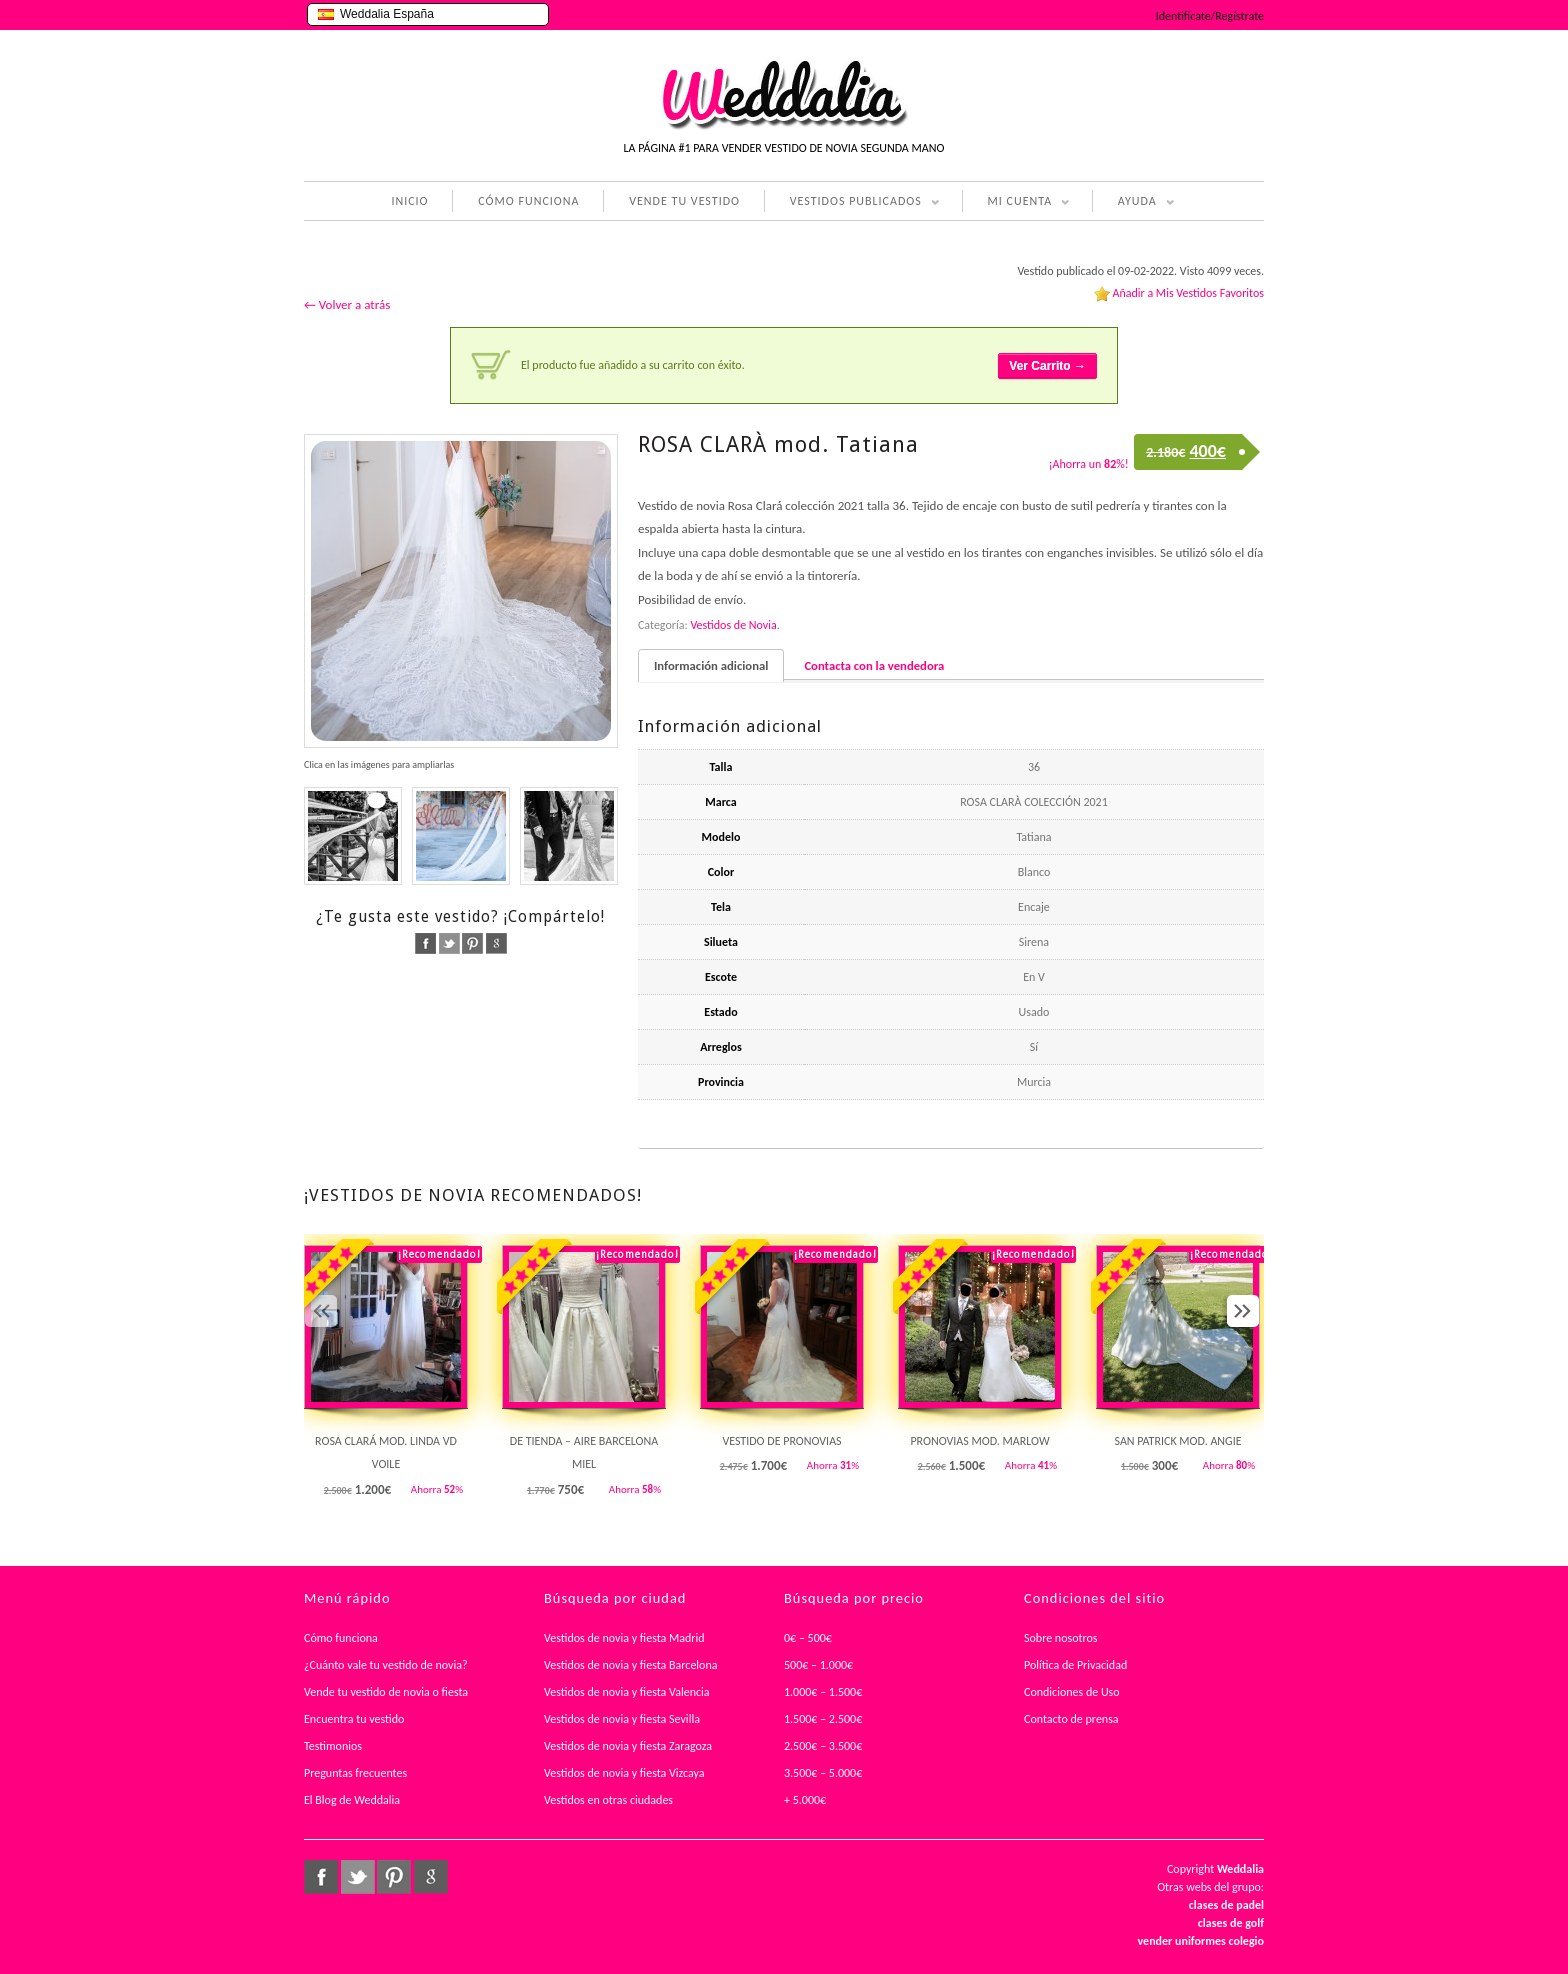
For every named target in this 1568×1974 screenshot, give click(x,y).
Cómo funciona (341, 1638)
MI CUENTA (1016, 203)
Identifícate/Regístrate (1210, 16)
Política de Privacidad (1075, 1665)
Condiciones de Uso (1072, 1692)
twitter (449, 943)
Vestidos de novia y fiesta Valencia (627, 1692)
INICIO (409, 201)
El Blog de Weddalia (352, 1800)
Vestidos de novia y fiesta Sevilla (622, 1719)
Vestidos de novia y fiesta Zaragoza (628, 1746)
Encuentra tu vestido (354, 1719)
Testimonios (333, 1746)
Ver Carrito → (1047, 366)
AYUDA (1133, 203)
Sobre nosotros (1061, 1638)
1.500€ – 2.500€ (823, 1719)
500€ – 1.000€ (818, 1665)
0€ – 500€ (808, 1638)
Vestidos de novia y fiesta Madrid (624, 1638)
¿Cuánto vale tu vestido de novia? (386, 1665)
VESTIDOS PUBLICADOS (852, 203)
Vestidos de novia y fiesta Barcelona (631, 1665)
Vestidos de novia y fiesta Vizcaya (624, 1773)
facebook (425, 943)
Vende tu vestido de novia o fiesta (386, 1692)
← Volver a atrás (347, 304)
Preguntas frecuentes (355, 1773)
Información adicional (711, 665)
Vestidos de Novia (733, 625)
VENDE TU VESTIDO (684, 201)
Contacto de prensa (1071, 1719)
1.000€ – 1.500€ (823, 1692)
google (496, 943)
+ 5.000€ (805, 1800)
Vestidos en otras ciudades (608, 1800)
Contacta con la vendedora (874, 665)
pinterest (472, 943)
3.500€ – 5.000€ (823, 1773)
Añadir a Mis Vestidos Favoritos (1188, 293)
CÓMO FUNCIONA (528, 201)
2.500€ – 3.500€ (823, 1746)
